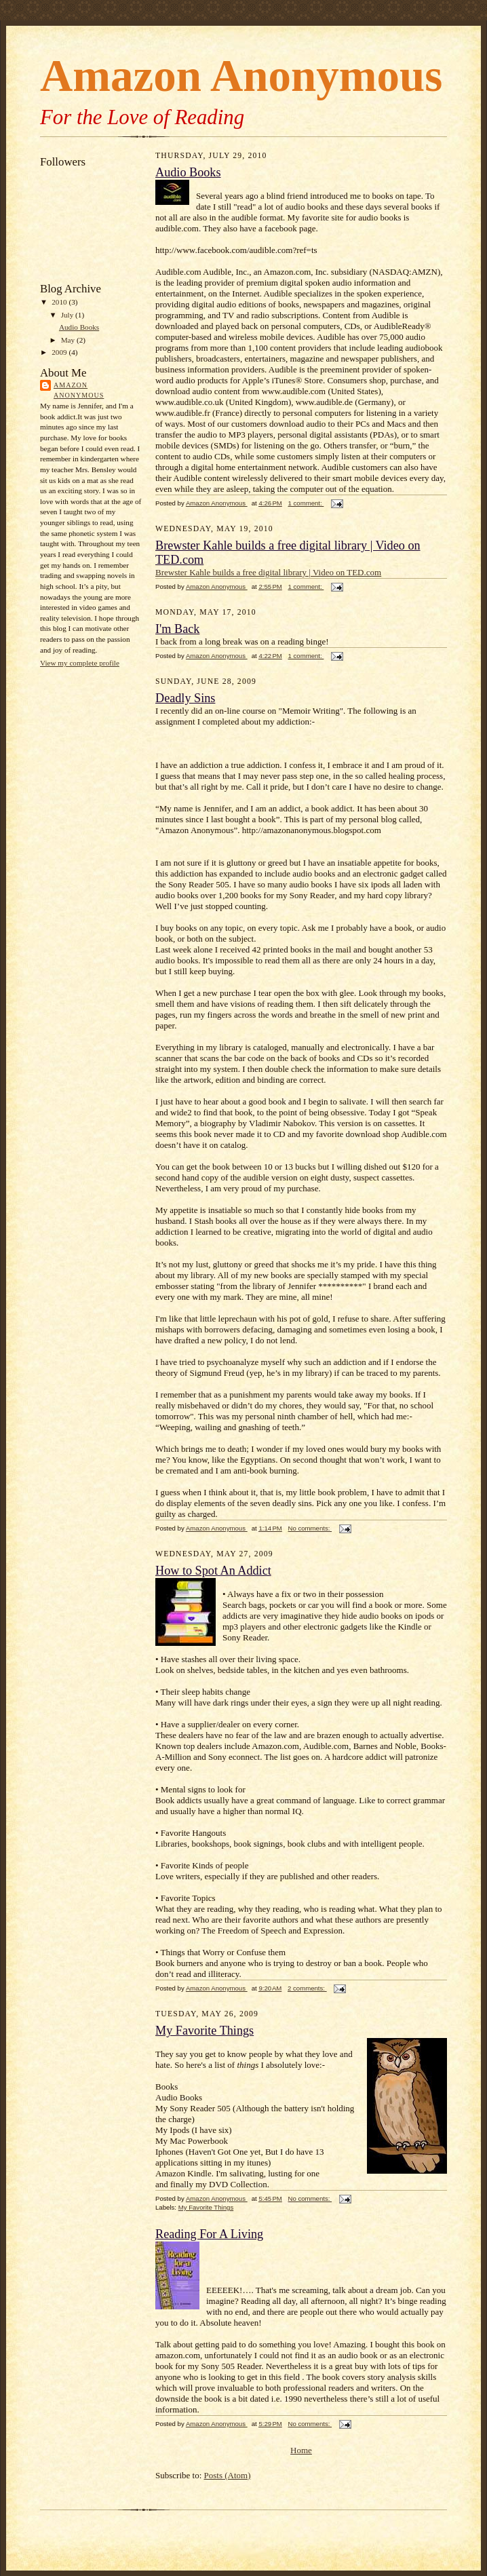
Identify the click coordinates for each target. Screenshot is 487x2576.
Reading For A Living (209, 2234)
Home (301, 2450)
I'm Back (177, 629)
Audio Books (79, 327)
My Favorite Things (204, 2030)
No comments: (310, 1528)
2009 (60, 352)
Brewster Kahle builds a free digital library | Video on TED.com (268, 572)
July (68, 315)
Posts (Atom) (227, 2475)
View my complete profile (79, 663)
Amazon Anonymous (79, 390)
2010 (60, 302)
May (69, 340)
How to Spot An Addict (213, 1570)
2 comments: (307, 1988)
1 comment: (306, 503)
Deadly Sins (185, 698)
